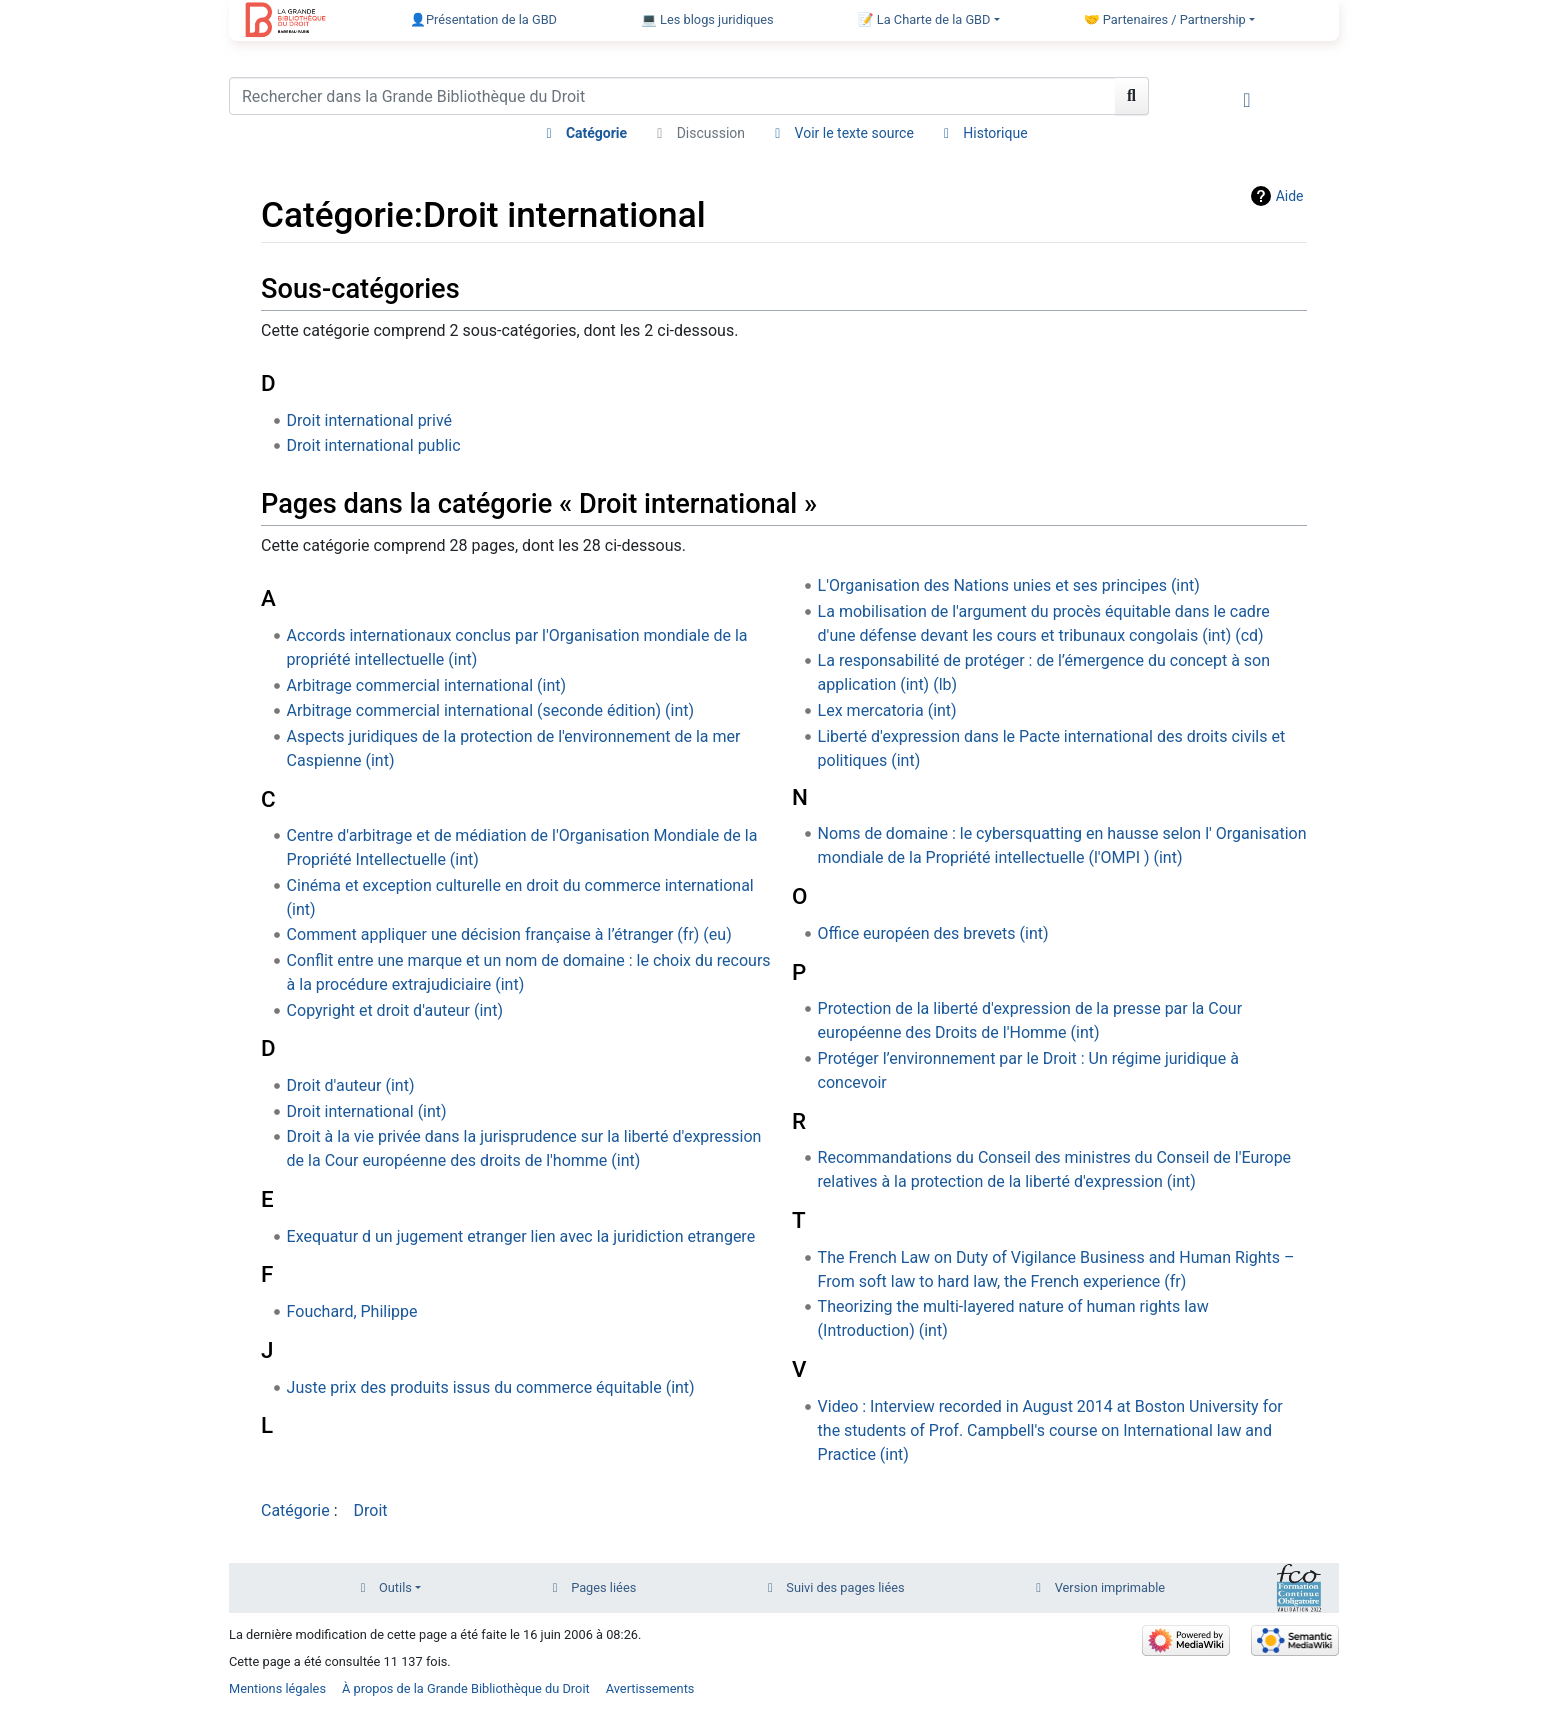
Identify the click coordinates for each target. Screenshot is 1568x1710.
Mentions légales (277, 1688)
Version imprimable (1110, 1587)
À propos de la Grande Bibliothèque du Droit (466, 1688)
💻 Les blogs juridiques (707, 19)
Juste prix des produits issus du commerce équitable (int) (491, 1387)
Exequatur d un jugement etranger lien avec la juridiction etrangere (521, 1236)
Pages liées (603, 1587)
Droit (371, 1510)
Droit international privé (369, 420)
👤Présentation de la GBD (483, 19)
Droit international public (374, 445)
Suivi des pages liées (845, 1587)
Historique (995, 133)
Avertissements (650, 1688)
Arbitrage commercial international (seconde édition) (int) (490, 710)
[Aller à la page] (1132, 96)
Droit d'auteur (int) (351, 1085)
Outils (395, 1587)
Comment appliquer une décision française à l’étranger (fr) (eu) (509, 934)
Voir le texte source (854, 133)
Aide (1290, 196)
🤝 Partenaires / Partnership (1165, 19)
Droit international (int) (367, 1111)
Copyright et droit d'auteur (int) (395, 1010)
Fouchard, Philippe (352, 1311)
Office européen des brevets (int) (933, 933)
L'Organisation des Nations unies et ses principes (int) (1009, 585)
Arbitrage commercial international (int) (426, 685)
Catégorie (596, 133)
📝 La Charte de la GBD (924, 19)
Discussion (711, 133)
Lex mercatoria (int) (887, 710)
